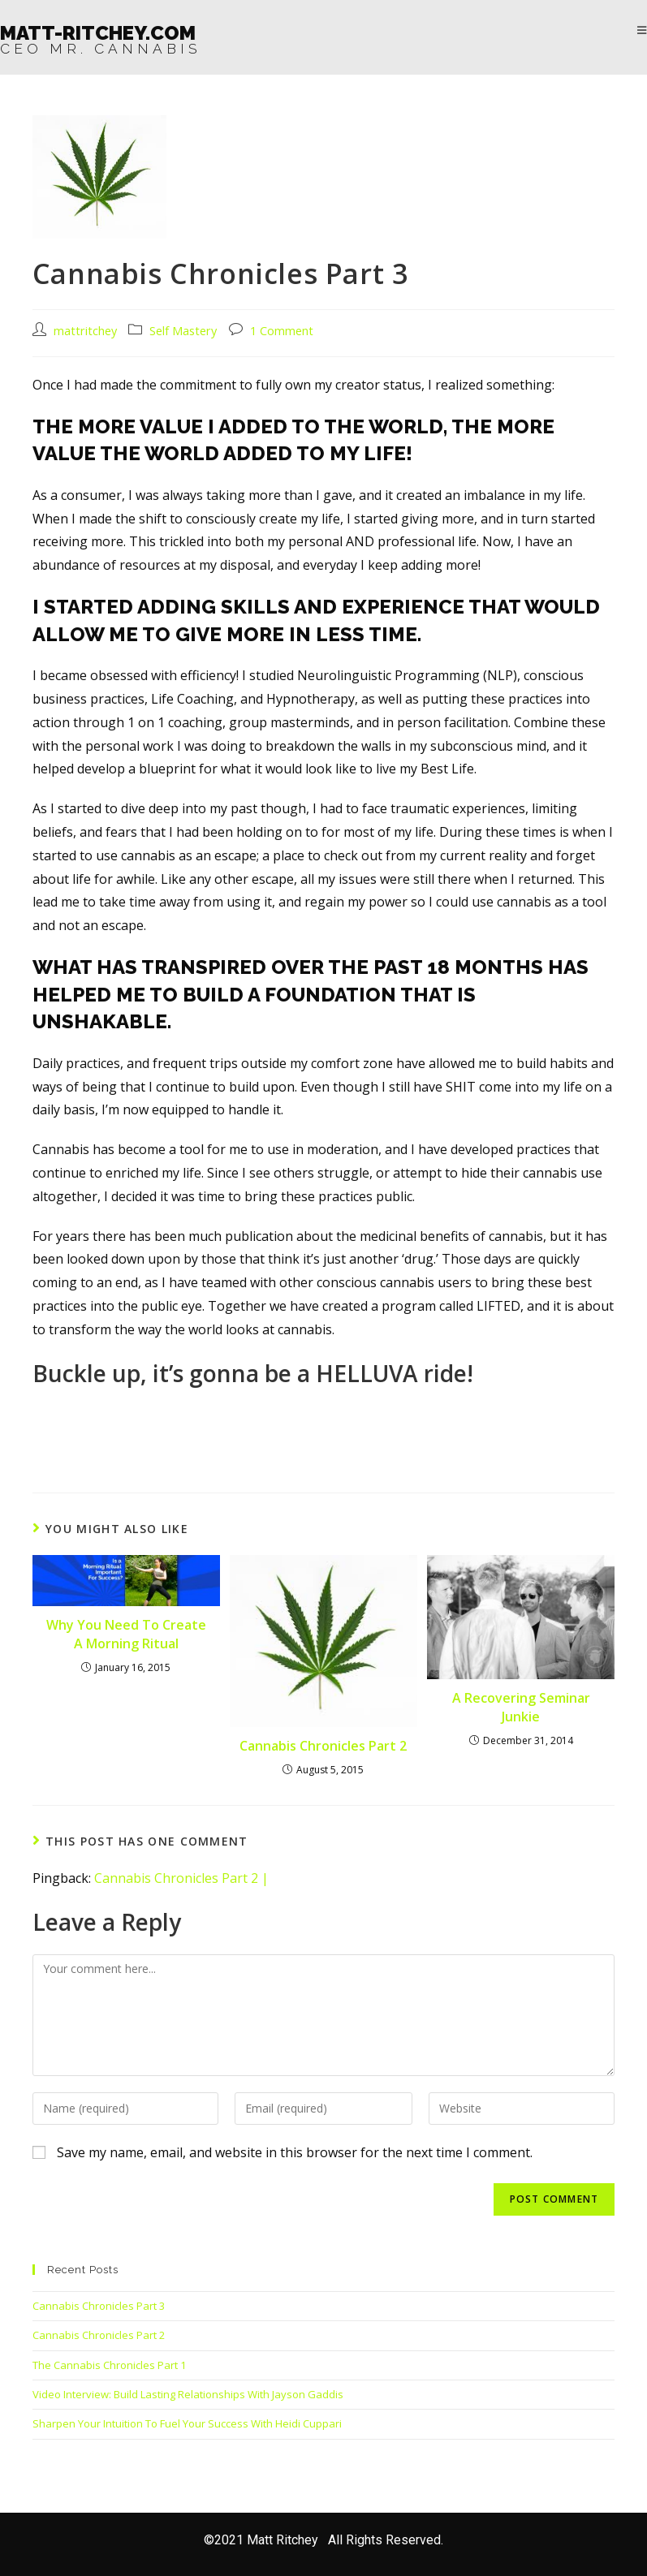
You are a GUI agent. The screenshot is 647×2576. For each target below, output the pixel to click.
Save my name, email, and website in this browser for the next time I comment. (295, 2152)
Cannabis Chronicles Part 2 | (181, 1878)
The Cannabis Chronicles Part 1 (109, 2365)
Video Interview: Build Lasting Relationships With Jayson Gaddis (187, 2394)
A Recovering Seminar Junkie (521, 1707)
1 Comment (281, 330)
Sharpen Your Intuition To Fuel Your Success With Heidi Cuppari (187, 2423)
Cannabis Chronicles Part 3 (98, 2305)
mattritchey (85, 330)
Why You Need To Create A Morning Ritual (126, 1634)
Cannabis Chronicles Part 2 (323, 1746)
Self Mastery (183, 330)
